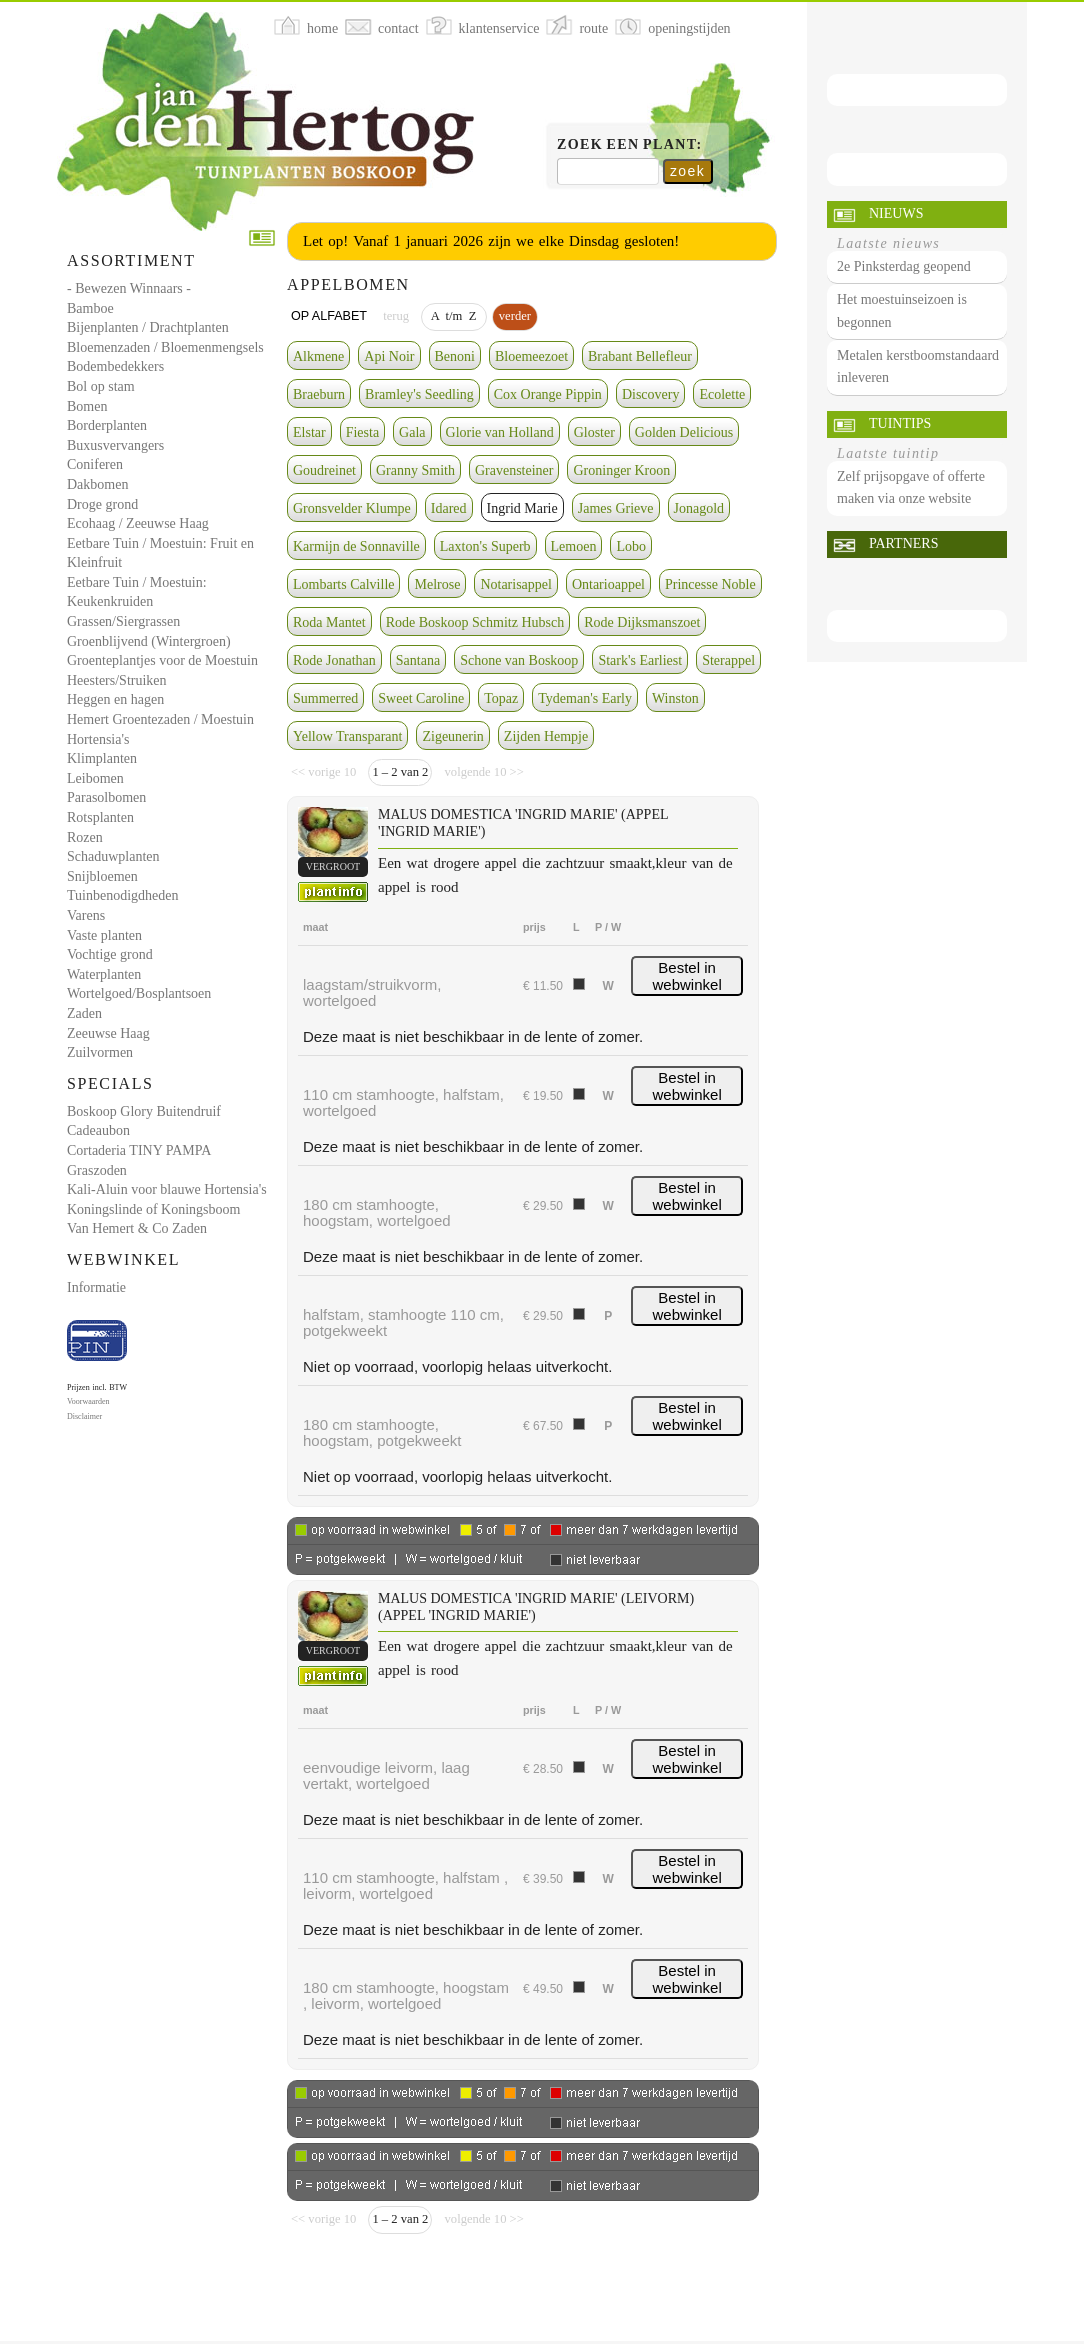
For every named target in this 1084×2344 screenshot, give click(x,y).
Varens (86, 915)
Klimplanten (102, 758)
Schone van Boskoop (519, 660)
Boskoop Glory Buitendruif (144, 1111)
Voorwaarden (88, 1401)
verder (515, 316)
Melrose (437, 584)
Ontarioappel (608, 584)
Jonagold (699, 508)
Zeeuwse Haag (108, 1033)
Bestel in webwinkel (687, 976)
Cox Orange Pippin (548, 394)
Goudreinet (324, 470)
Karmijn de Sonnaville (356, 546)
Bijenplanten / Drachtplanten (148, 327)
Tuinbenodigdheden (122, 895)
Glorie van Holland (500, 432)
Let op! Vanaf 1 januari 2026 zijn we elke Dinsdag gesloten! (491, 241)
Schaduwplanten (113, 856)
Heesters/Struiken (117, 680)
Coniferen (95, 464)
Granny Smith (415, 470)
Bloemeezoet (531, 356)
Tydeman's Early (585, 698)
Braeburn (319, 394)
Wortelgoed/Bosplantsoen (139, 993)
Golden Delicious (684, 432)
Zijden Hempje (546, 736)
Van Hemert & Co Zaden (137, 1228)
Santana (418, 660)
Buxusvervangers (115, 445)
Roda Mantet (329, 622)
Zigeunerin (452, 736)
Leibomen (95, 778)
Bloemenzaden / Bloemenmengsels (165, 347)
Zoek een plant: (630, 144)
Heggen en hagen (115, 699)
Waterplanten (104, 974)
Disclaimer (84, 1416)
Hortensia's (98, 739)
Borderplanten (107, 425)
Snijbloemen (102, 876)
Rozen (85, 837)
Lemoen (574, 546)
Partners (903, 543)
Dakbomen (97, 484)
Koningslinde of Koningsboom (153, 1209)
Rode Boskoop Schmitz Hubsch (475, 622)
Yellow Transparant (347, 736)
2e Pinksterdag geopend (904, 266)
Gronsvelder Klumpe (352, 508)
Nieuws (896, 213)
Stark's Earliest (640, 660)
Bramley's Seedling (419, 394)
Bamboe (90, 308)
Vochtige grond (110, 954)
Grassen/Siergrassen (123, 621)
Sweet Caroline (421, 698)
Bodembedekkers (115, 366)
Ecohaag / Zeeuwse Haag (138, 523)
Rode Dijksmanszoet (642, 622)
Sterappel (728, 660)
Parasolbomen (106, 797)
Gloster (594, 432)
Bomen (87, 406)
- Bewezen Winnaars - (129, 288)
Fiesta (362, 432)
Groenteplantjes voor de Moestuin (162, 660)
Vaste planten (104, 935)
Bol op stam (101, 386)
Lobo (631, 546)
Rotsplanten (100, 817)
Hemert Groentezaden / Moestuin (160, 719)
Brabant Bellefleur (640, 356)
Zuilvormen (100, 1052)
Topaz (501, 698)
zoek (687, 171)
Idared (449, 508)
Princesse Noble (710, 584)
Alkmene (318, 356)
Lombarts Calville (343, 584)
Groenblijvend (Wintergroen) (149, 641)
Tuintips (900, 423)
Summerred (325, 698)
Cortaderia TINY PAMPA (139, 1150)
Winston (675, 698)
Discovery (651, 394)
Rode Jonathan (334, 660)
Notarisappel (516, 584)
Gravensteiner (514, 470)
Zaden (84, 1013)
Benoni (455, 356)
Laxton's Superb (485, 546)
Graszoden (97, 1170)
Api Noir (389, 356)
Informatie (96, 1287)
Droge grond (102, 504)
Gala (412, 432)
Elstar (309, 432)
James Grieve (616, 508)
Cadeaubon (98, 1130)
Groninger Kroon (621, 470)
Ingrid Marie (522, 508)
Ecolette (722, 394)
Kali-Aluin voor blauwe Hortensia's (167, 1189)
